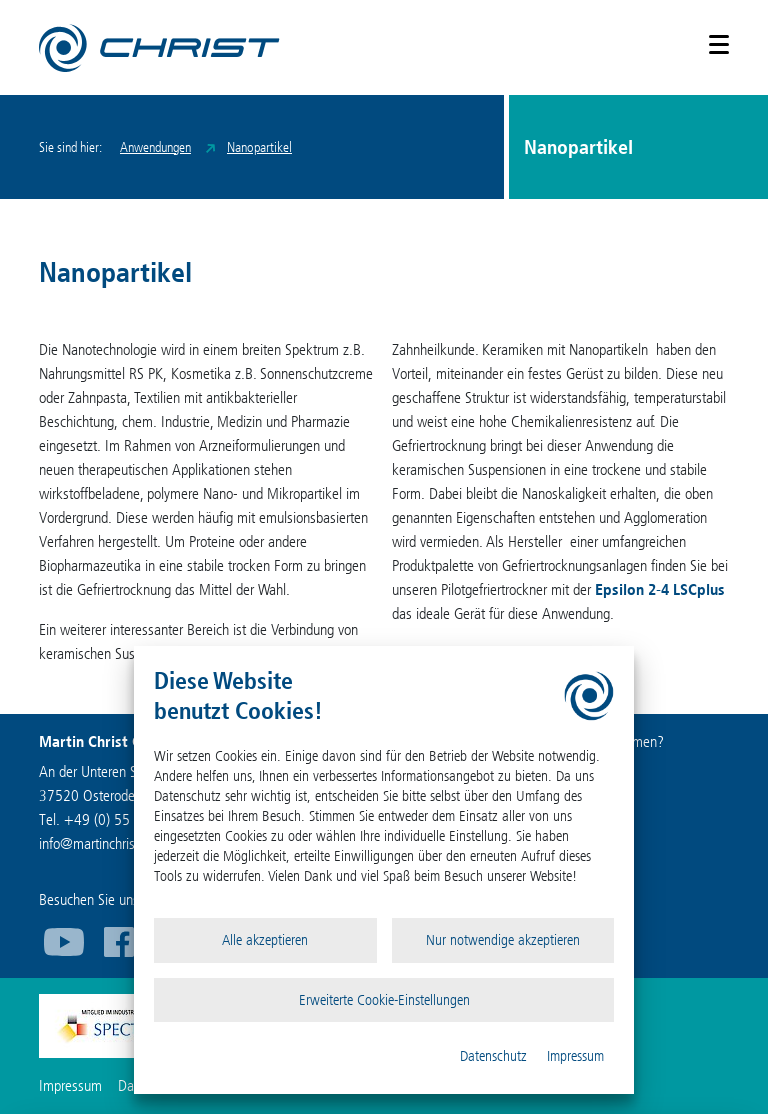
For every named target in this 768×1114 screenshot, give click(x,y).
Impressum (575, 1056)
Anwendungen (155, 147)
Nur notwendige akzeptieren (503, 940)
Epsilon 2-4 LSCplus (660, 589)
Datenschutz (493, 1056)
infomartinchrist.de (98, 843)
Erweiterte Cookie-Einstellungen (384, 1000)
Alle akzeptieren (265, 940)
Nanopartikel (259, 147)
